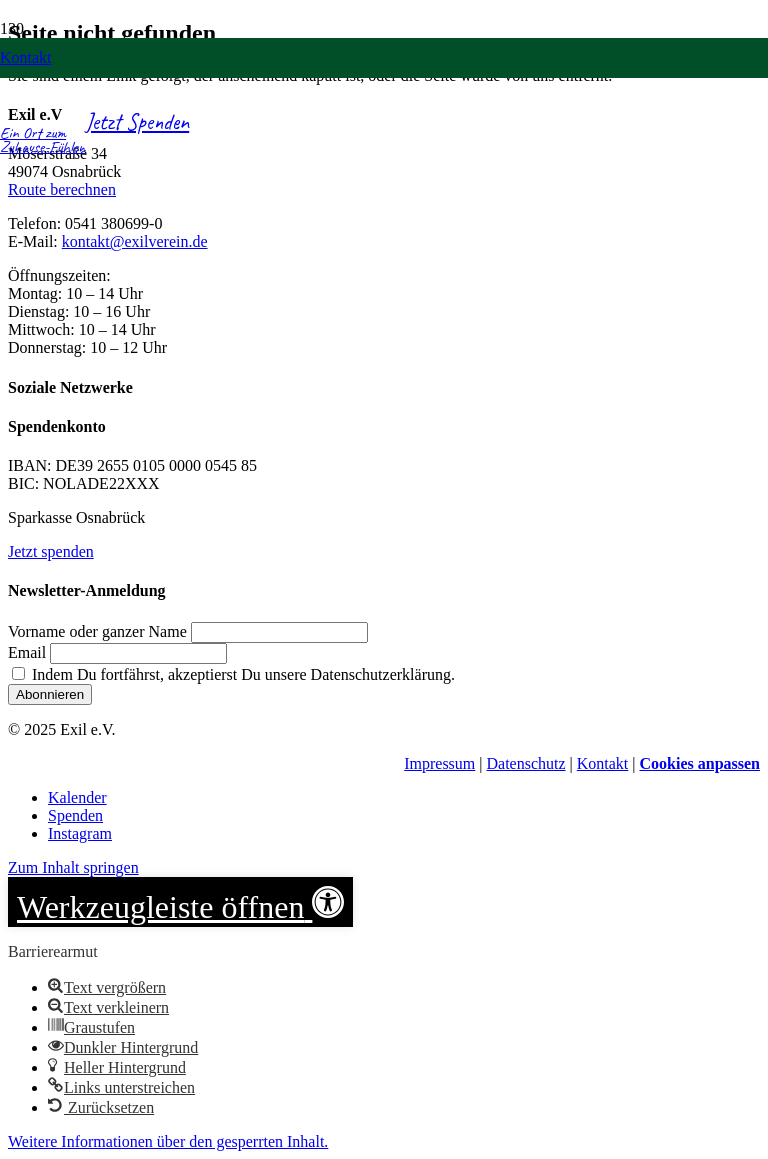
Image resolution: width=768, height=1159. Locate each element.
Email (27, 652)
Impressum (439, 763)
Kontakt (603, 763)
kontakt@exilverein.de (135, 241)
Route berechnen (62, 189)
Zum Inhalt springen (73, 867)
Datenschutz (525, 763)
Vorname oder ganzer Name (97, 631)
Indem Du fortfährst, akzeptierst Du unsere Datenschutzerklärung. (233, 674)
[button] (180, 902)
